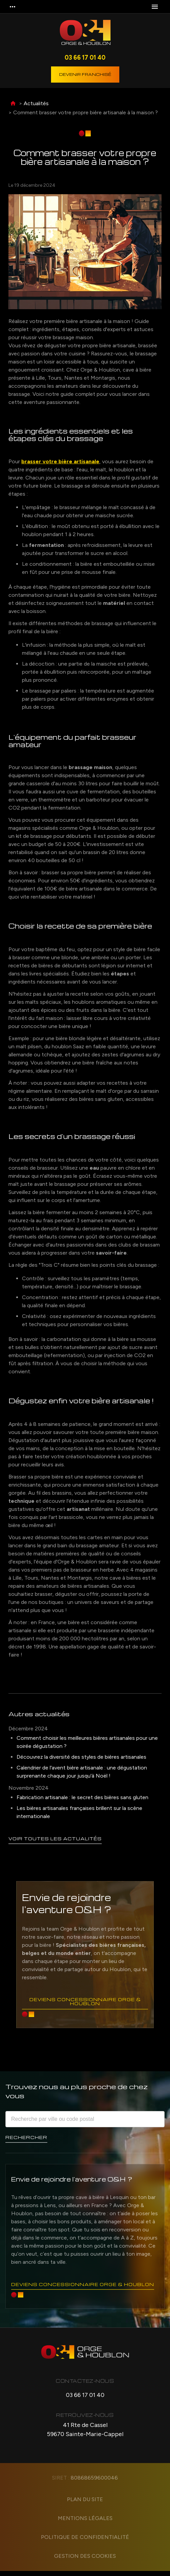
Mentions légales (85, 2523)
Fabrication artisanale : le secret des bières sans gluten (82, 1797)
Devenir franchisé (85, 74)
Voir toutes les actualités (56, 1838)
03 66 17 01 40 (85, 57)
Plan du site (85, 2504)
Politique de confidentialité (85, 2542)
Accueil (13, 104)
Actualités (36, 103)
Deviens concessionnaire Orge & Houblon (85, 2001)
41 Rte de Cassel (85, 2435)
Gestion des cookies (85, 2561)
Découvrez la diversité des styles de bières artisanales (81, 1757)
